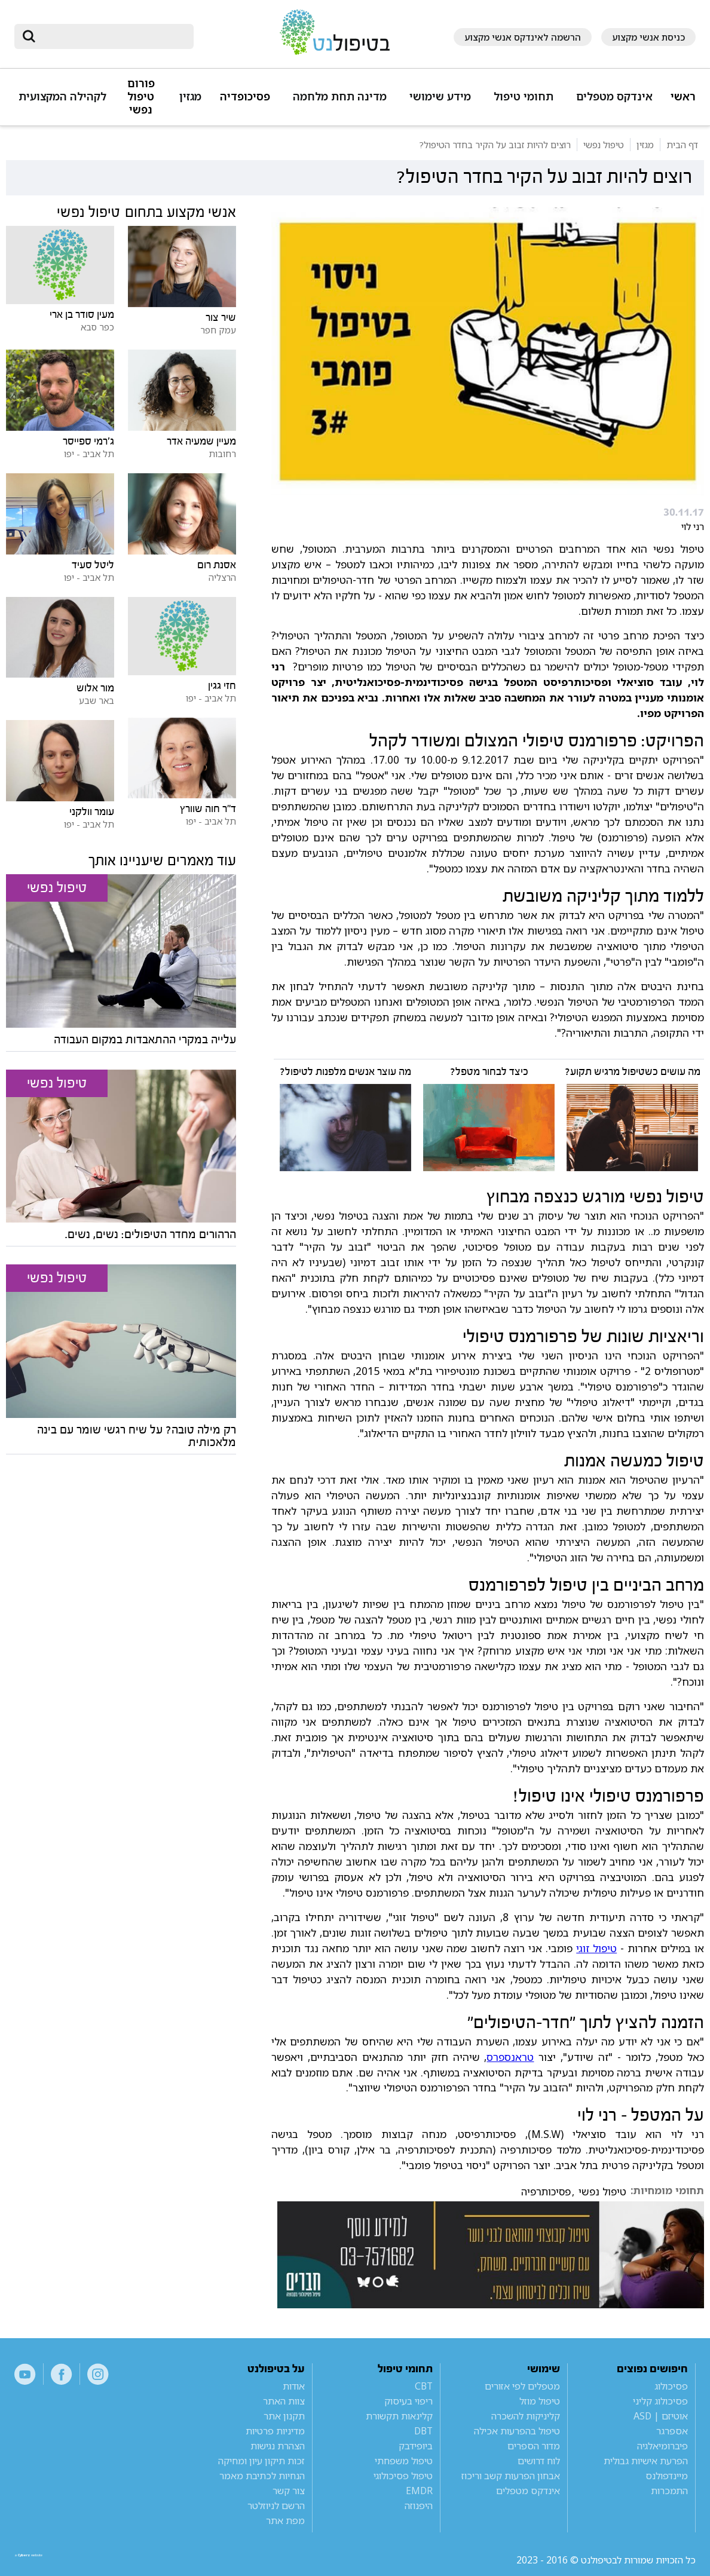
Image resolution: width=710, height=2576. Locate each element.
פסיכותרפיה (546, 2192)
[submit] (29, 36)
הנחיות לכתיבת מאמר (262, 2476)
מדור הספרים (533, 2446)
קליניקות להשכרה (525, 2416)
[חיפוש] (112, 36)
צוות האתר (284, 2401)
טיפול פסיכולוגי (403, 2476)
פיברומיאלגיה (662, 2446)
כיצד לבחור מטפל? (489, 1071)
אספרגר (672, 2431)
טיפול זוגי (596, 1948)
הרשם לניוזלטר (276, 2505)
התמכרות (669, 2491)
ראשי (683, 96)
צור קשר (289, 2491)
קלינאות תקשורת (399, 2416)
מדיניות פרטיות (275, 2431)
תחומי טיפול (523, 96)
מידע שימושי (440, 96)
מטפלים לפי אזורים (522, 2386)
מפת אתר (285, 2520)
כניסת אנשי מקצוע (648, 37)
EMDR (419, 2491)
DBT (423, 2431)
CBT (424, 2386)
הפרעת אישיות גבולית (646, 2461)
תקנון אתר (284, 2416)
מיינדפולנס (666, 2476)
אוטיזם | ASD (661, 2416)
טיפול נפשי (602, 2192)
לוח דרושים (539, 2461)
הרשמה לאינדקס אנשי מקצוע (522, 37)
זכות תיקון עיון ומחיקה (261, 2461)
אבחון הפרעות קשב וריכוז (510, 2476)
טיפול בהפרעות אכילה (517, 2431)
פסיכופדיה (245, 96)
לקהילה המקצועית (62, 96)
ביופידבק (416, 2446)
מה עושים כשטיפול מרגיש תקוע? (632, 1071)
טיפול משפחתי (404, 2461)
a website (53, 2559)
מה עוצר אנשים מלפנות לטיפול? (345, 1071)
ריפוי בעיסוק (408, 2401)
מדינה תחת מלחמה (340, 96)
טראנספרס (510, 2057)
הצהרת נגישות (277, 2446)
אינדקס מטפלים (614, 96)
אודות (294, 2386)
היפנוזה (419, 2505)
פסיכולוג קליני (660, 2401)
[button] (612, 102)
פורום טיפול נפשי (141, 96)
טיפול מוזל (539, 2401)
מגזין (190, 96)
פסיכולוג (671, 2386)
